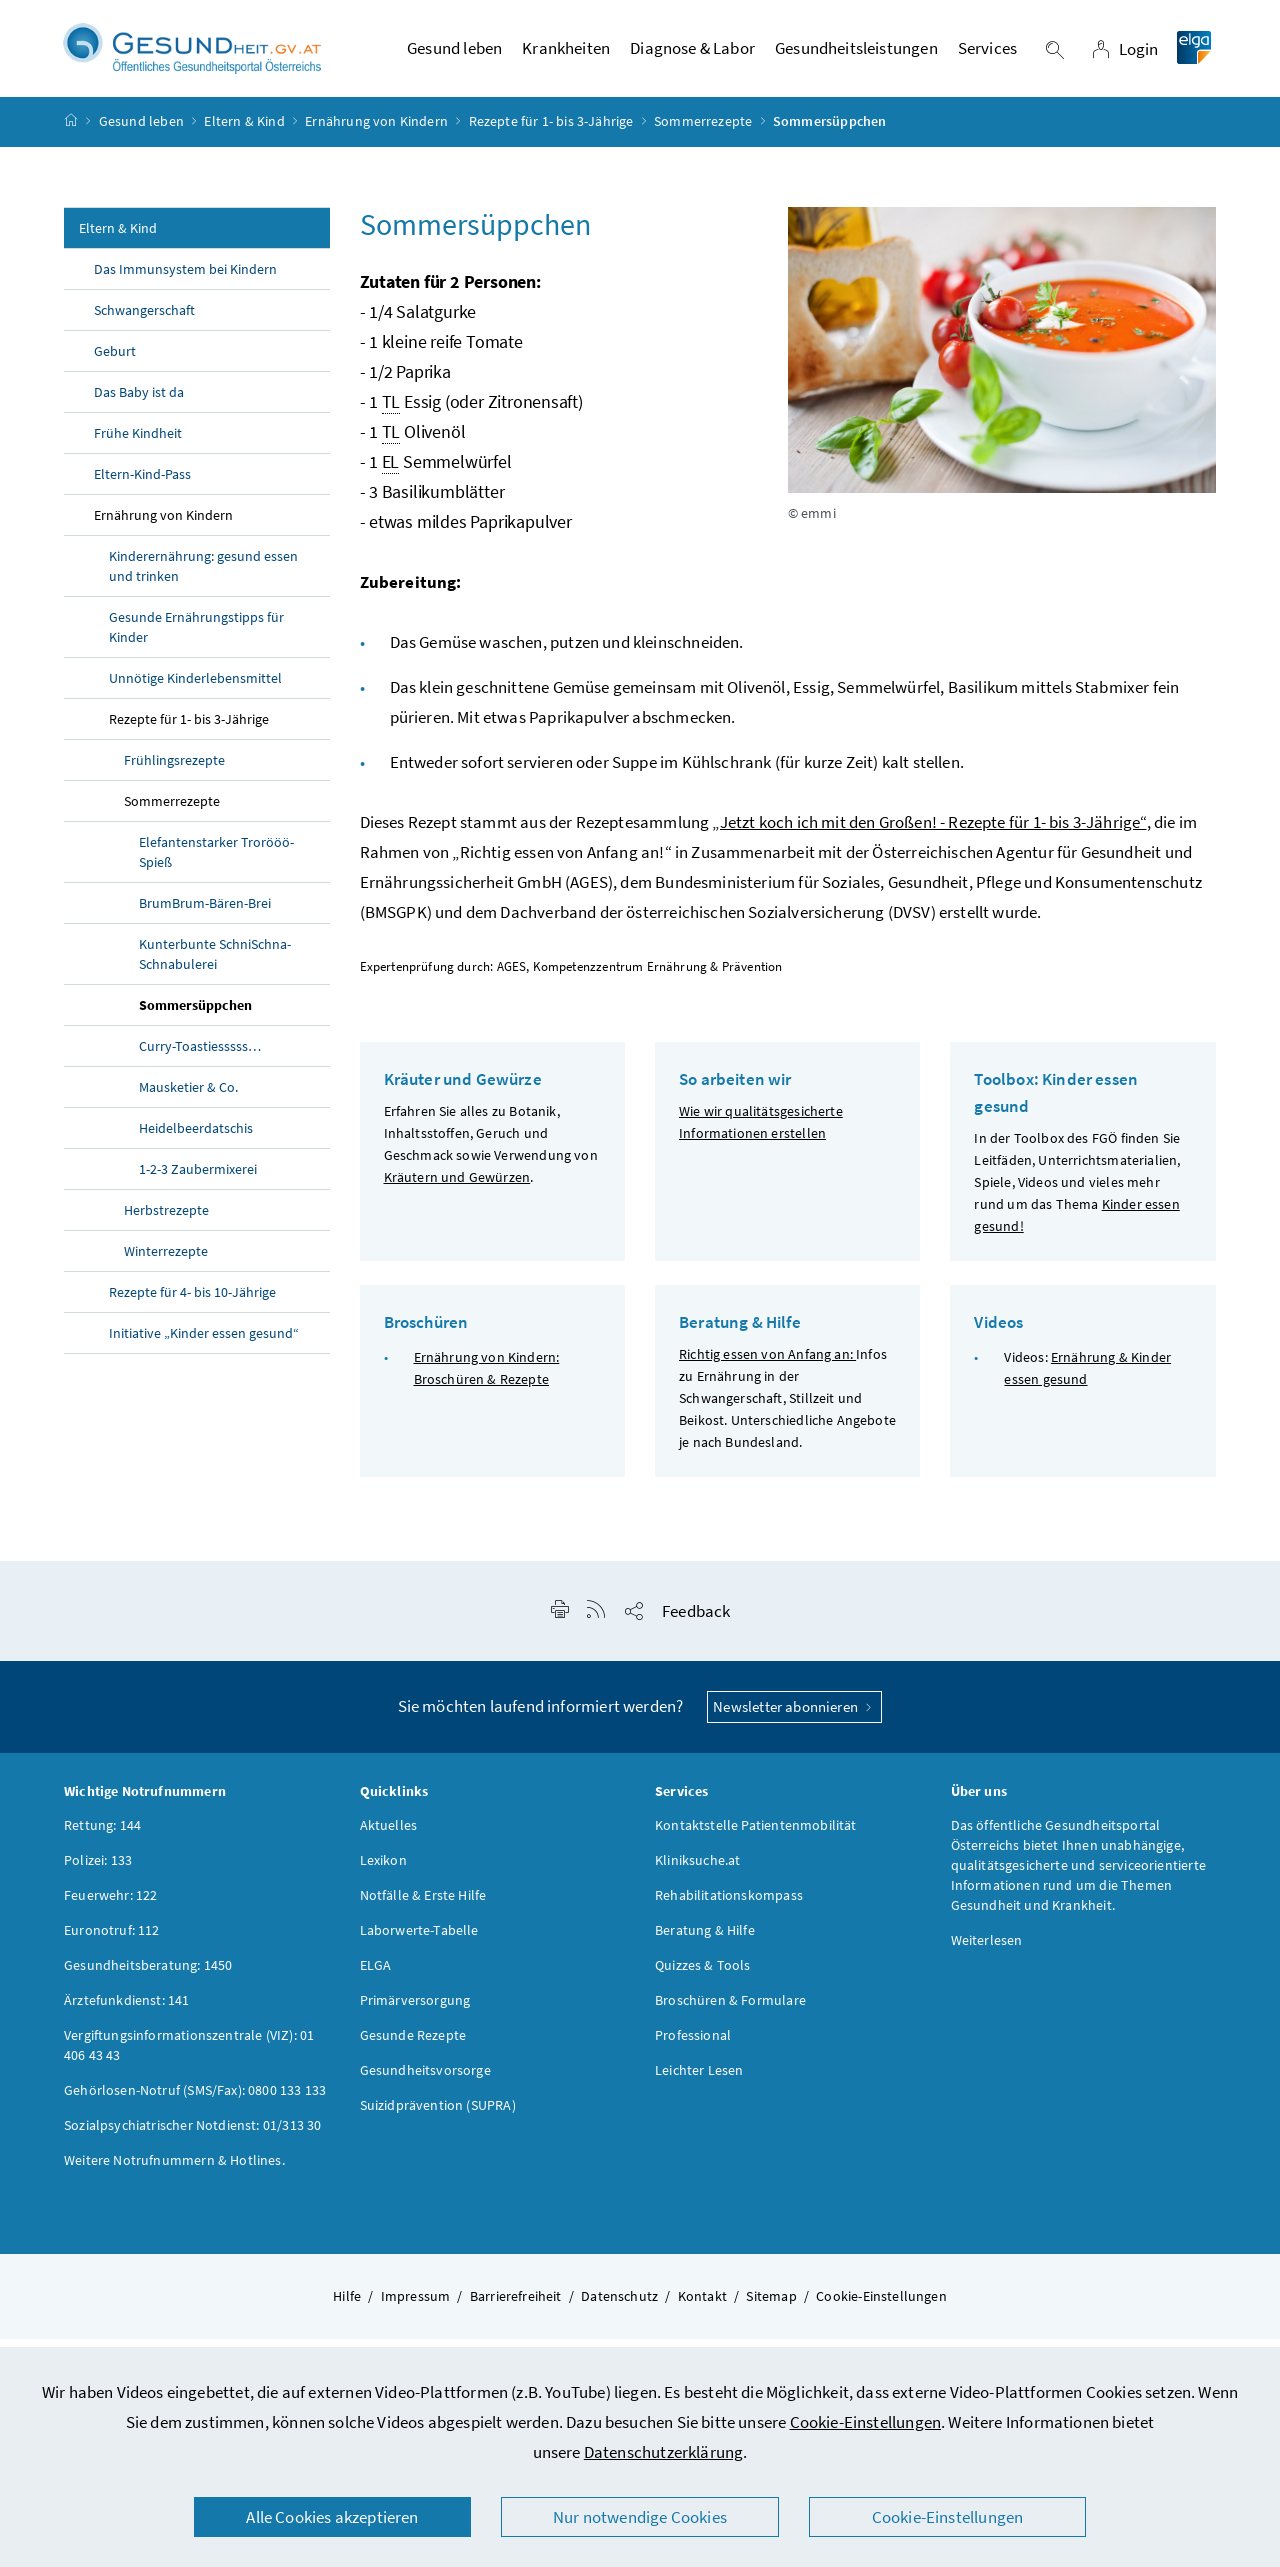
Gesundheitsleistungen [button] (856, 55)
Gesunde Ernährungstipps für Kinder (196, 640)
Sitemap (771, 2309)
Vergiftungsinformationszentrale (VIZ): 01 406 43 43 (189, 2058)
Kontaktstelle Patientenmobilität (756, 1838)
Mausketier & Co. (188, 1100)
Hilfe (347, 2309)
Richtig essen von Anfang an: (767, 1367)
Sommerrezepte (703, 134)
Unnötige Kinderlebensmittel (195, 691)
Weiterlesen (987, 1953)
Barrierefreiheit (516, 2309)
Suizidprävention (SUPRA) (438, 2118)
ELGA (376, 1978)
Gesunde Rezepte (413, 2048)
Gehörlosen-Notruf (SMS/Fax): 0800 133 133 (195, 2103)
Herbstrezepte (166, 1223)
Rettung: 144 (102, 1838)
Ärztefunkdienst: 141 (127, 2013)
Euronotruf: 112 (112, 1943)
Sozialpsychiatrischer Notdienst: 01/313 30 (192, 2138)
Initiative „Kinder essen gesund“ (204, 1346)
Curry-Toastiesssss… (200, 1059)
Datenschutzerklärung (664, 2452)
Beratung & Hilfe (705, 1943)
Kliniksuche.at (697, 1873)
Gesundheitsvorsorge (425, 2083)
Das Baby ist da (139, 405)
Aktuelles (389, 1838)
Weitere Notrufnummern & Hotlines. (174, 2173)
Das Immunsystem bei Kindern (185, 282)
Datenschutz (619, 2309)
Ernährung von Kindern (376, 134)
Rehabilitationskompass (729, 1908)
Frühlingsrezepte (174, 773)
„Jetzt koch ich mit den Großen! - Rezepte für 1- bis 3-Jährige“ (929, 835)
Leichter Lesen (699, 2083)
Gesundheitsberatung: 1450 (148, 1978)
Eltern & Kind (244, 134)
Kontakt (702, 2309)
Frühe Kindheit (138, 446)
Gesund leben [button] (454, 55)
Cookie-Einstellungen (866, 2422)
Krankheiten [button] (566, 55)
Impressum (416, 2309)
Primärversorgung (415, 2013)
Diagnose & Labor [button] (692, 55)
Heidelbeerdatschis (196, 1141)
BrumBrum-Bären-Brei (205, 916)
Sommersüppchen (195, 1018)
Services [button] (987, 55)
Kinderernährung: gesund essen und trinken (203, 579)
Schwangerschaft (144, 323)
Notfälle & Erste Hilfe (423, 1908)
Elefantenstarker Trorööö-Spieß (216, 865)
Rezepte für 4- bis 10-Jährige (192, 1305)
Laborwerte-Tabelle (419, 1943)
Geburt (115, 364)
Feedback (696, 1624)
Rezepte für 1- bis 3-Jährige (551, 134)
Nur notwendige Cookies (640, 2517)
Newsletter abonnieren (794, 1719)
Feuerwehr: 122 (110, 1908)
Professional (693, 2048)
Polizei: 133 (98, 1873)
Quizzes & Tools (703, 1978)
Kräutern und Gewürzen (457, 1190)
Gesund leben (141, 134)
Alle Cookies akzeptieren (332, 2517)
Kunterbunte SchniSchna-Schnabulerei (215, 967)
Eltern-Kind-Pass (142, 487)
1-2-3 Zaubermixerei (198, 1182)
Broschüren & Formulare (730, 2013)
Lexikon (383, 1873)
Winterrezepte (166, 1264)
